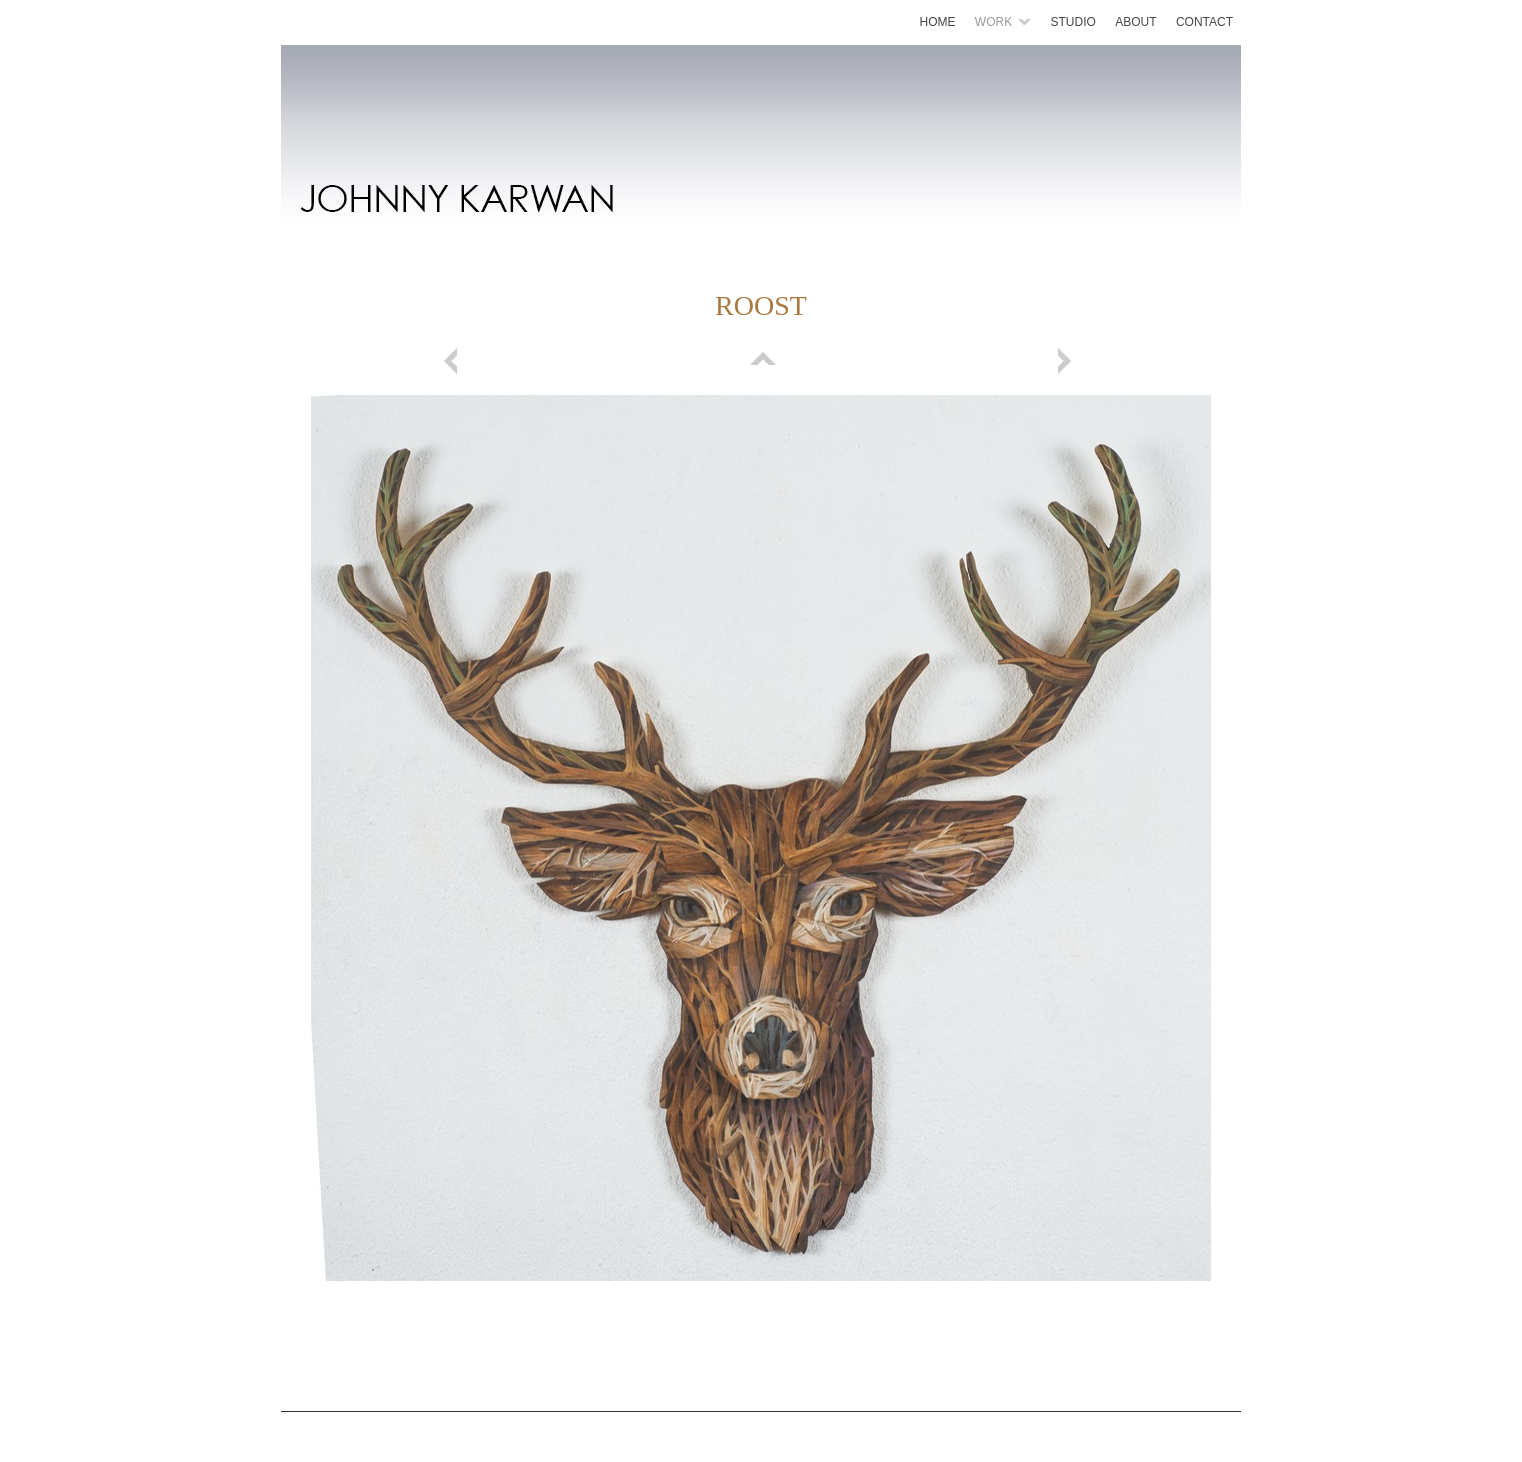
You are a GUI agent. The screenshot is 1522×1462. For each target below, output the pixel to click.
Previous (454, 361)
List (761, 361)
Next (1068, 361)
